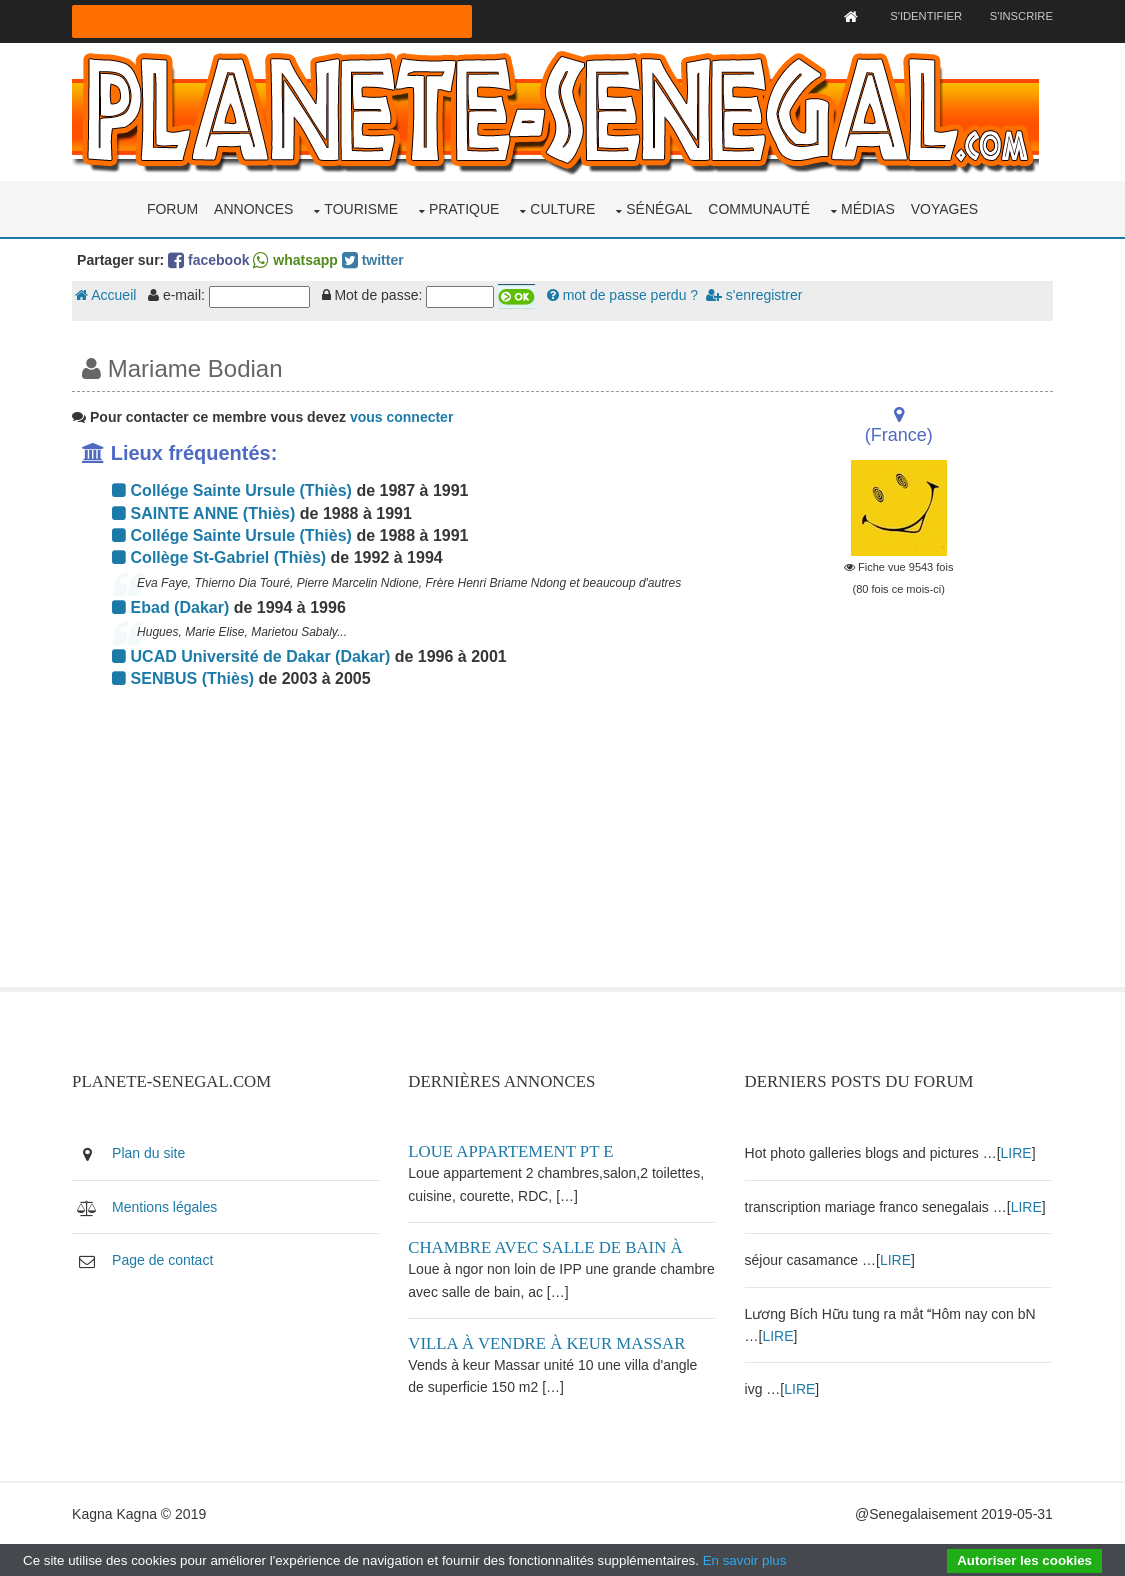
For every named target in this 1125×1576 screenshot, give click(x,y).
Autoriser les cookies (1024, 1560)
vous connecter (402, 416)
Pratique (464, 208)
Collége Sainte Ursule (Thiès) (234, 490)
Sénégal (659, 208)
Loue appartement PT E (512, 1150)
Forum (172, 208)
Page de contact (164, 1259)
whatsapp (297, 259)
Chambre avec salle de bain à (547, 1246)
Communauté (759, 208)
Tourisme (361, 208)
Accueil (107, 295)
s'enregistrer (755, 295)
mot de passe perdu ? (623, 295)
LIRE (1017, 1152)
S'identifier (924, 16)
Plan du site (150, 1152)
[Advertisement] (395, 846)
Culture (562, 208)
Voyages (944, 208)
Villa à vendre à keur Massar (548, 1341)
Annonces (253, 208)
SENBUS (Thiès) (185, 678)
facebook (210, 259)
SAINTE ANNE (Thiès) (205, 512)
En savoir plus (745, 1560)
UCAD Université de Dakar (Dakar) (253, 655)
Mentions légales (166, 1205)
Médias (868, 208)
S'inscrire (1019, 16)
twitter (374, 259)
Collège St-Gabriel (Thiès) (221, 557)
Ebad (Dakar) (172, 606)
